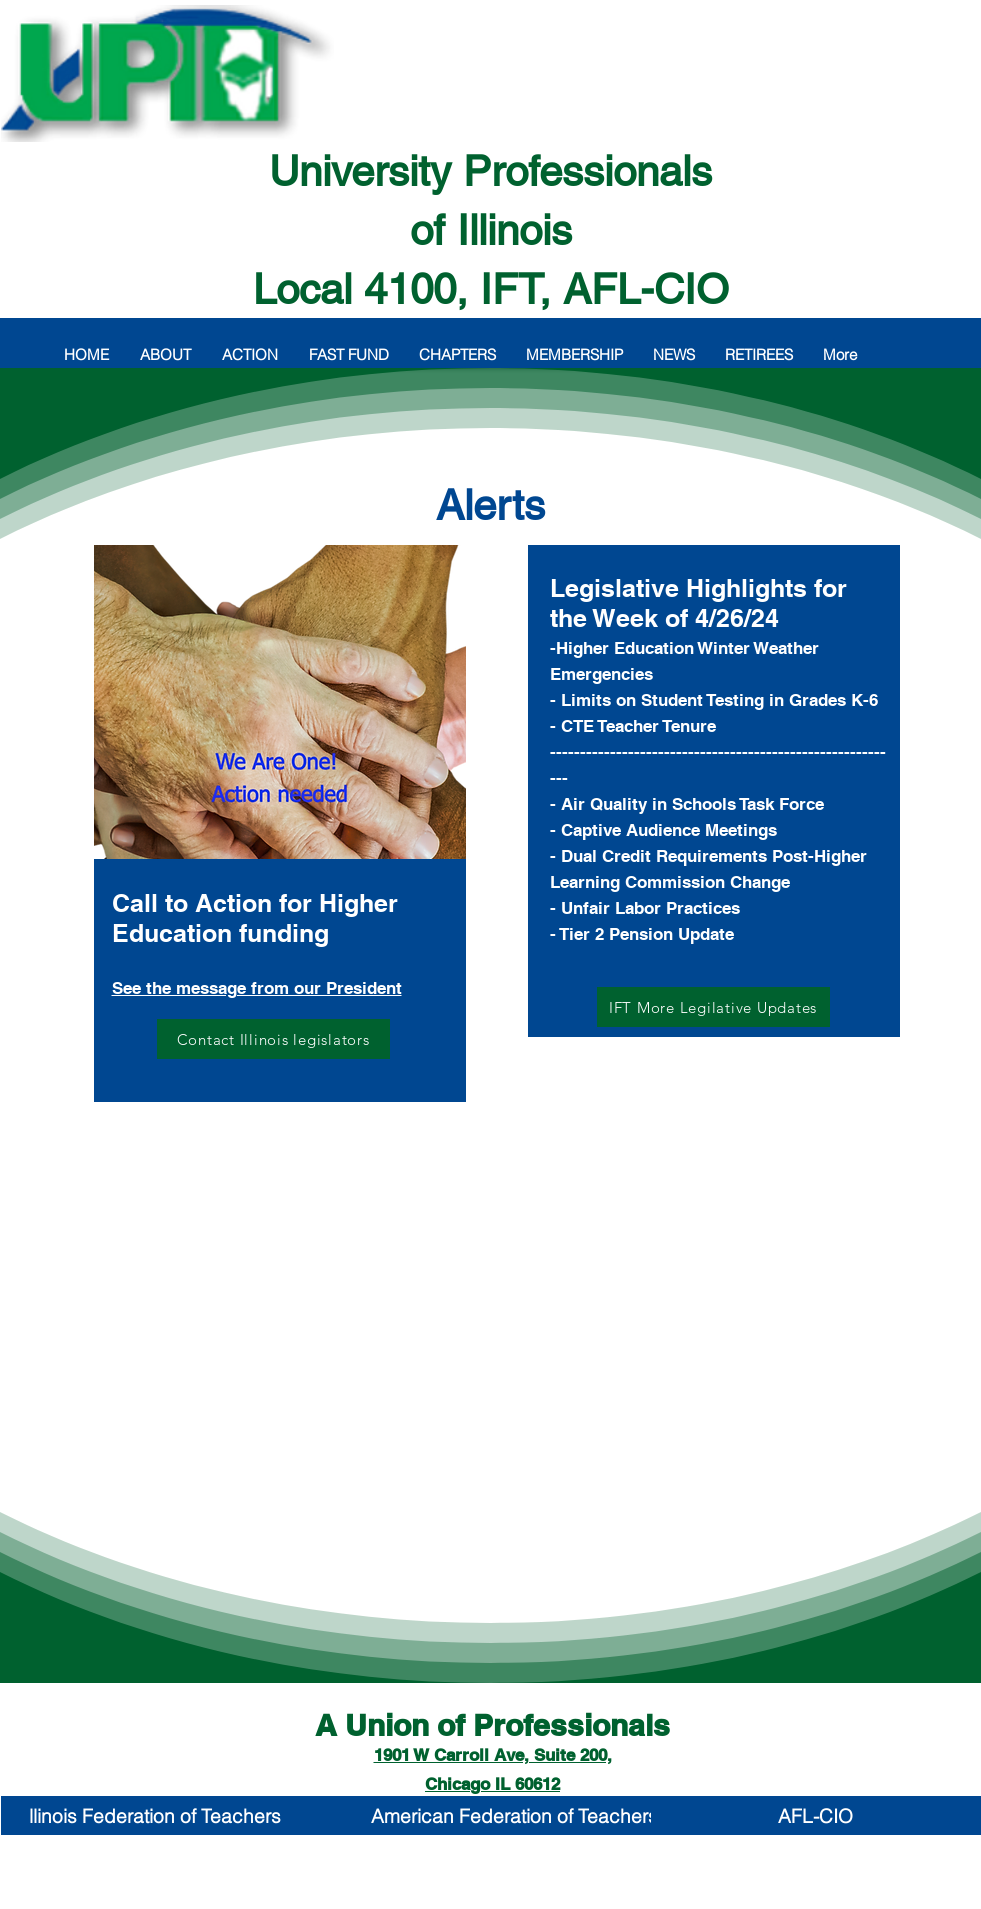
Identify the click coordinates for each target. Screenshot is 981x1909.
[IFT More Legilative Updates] (713, 1007)
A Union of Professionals (492, 1725)
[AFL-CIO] (816, 1815)
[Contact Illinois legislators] (273, 1039)
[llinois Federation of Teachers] (155, 1815)
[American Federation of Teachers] (514, 1815)
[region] (280, 856)
